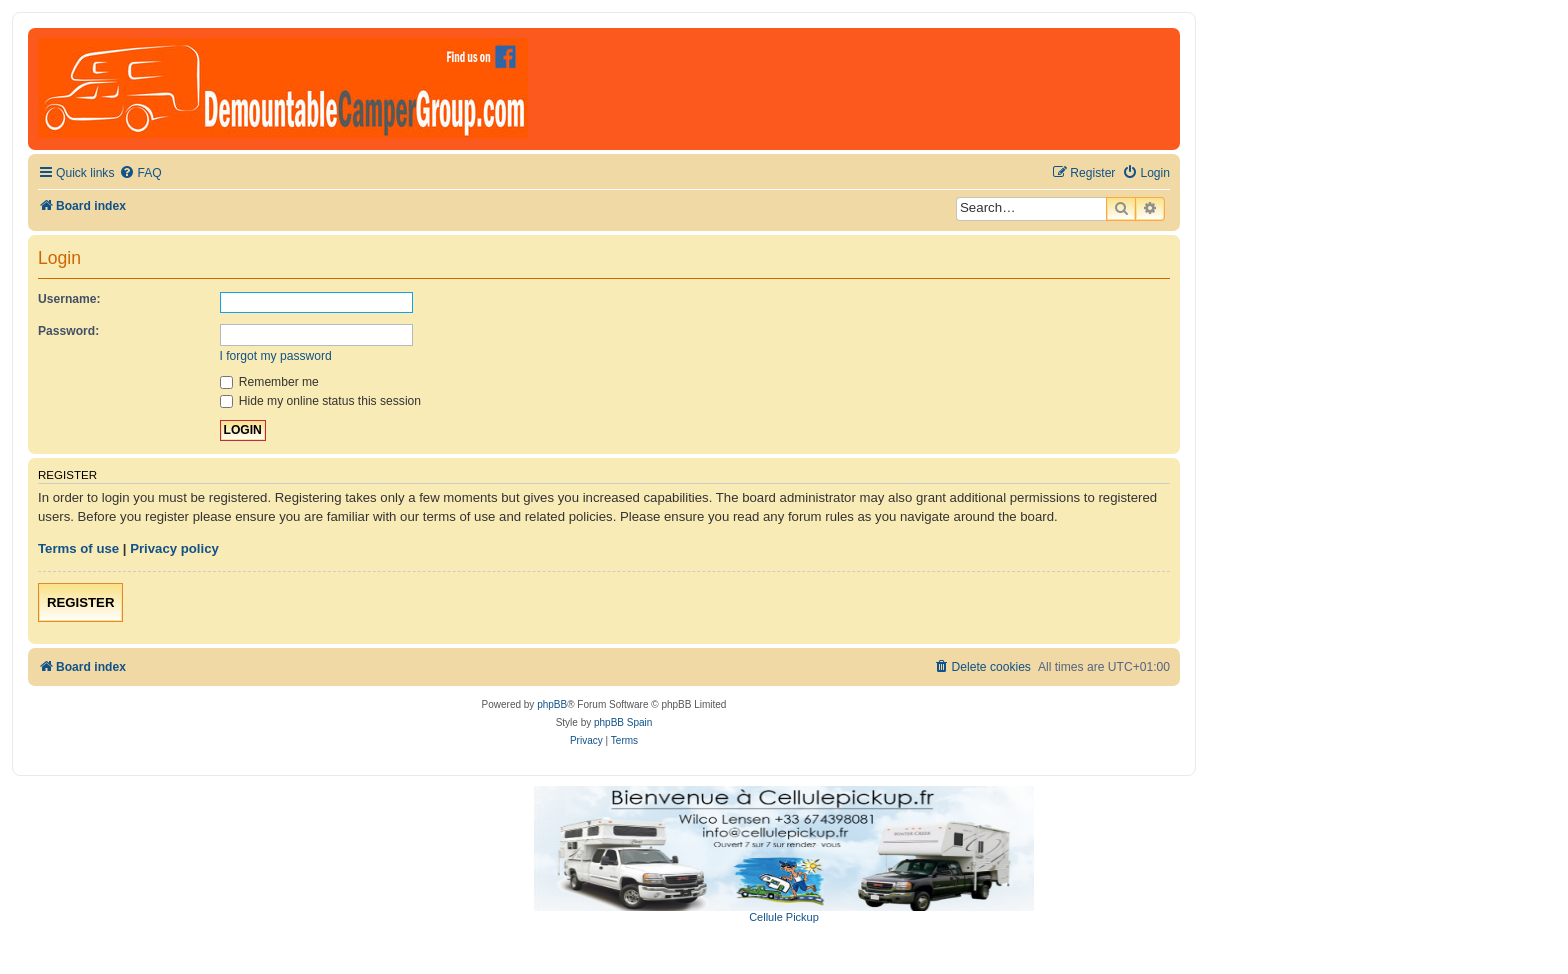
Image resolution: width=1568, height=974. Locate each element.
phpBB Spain (623, 722)
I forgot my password (276, 356)
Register (80, 602)
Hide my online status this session (321, 401)
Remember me (269, 382)
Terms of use (78, 548)
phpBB (552, 704)
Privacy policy (174, 548)
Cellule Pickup (784, 917)
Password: (68, 331)
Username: (69, 299)
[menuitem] (140, 173)
